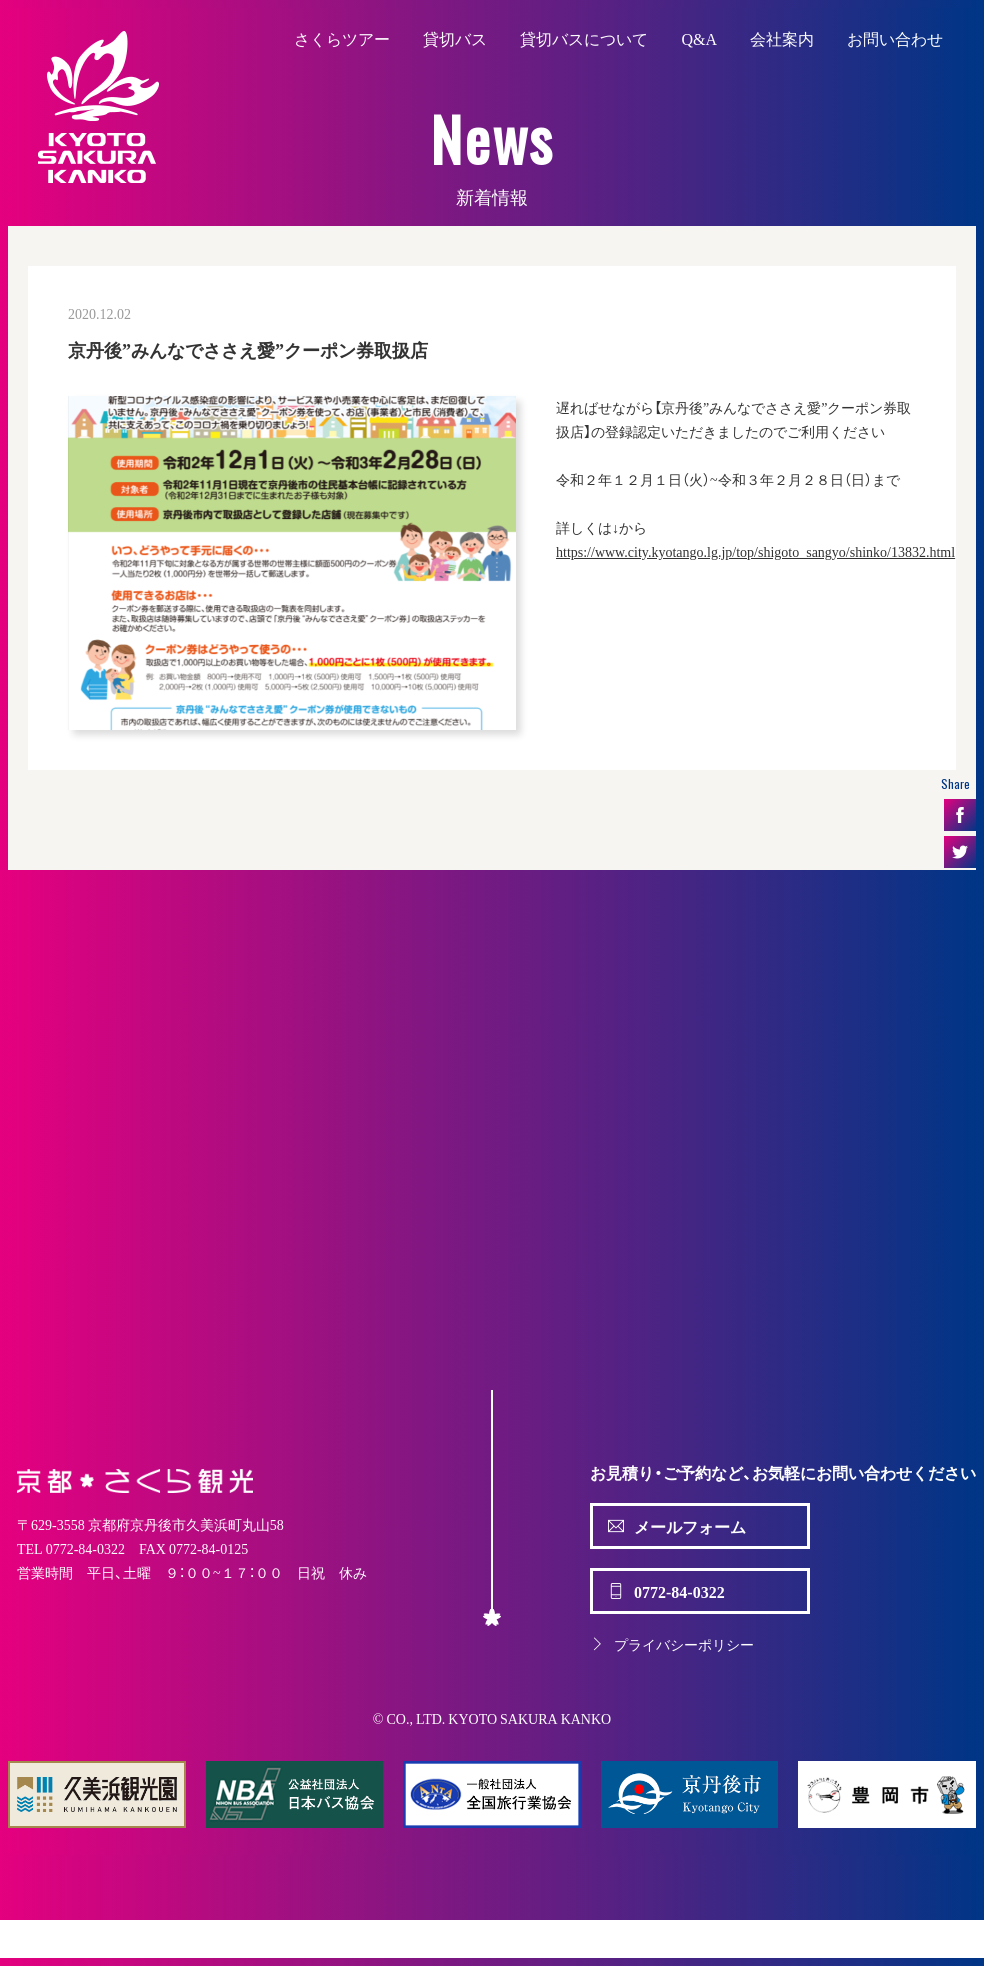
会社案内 (782, 38)
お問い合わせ (895, 38)
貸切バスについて (584, 38)
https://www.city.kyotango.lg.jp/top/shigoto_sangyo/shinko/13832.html (755, 551)
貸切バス (455, 38)
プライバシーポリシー (672, 1644)
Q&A (699, 38)
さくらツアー (342, 38)
